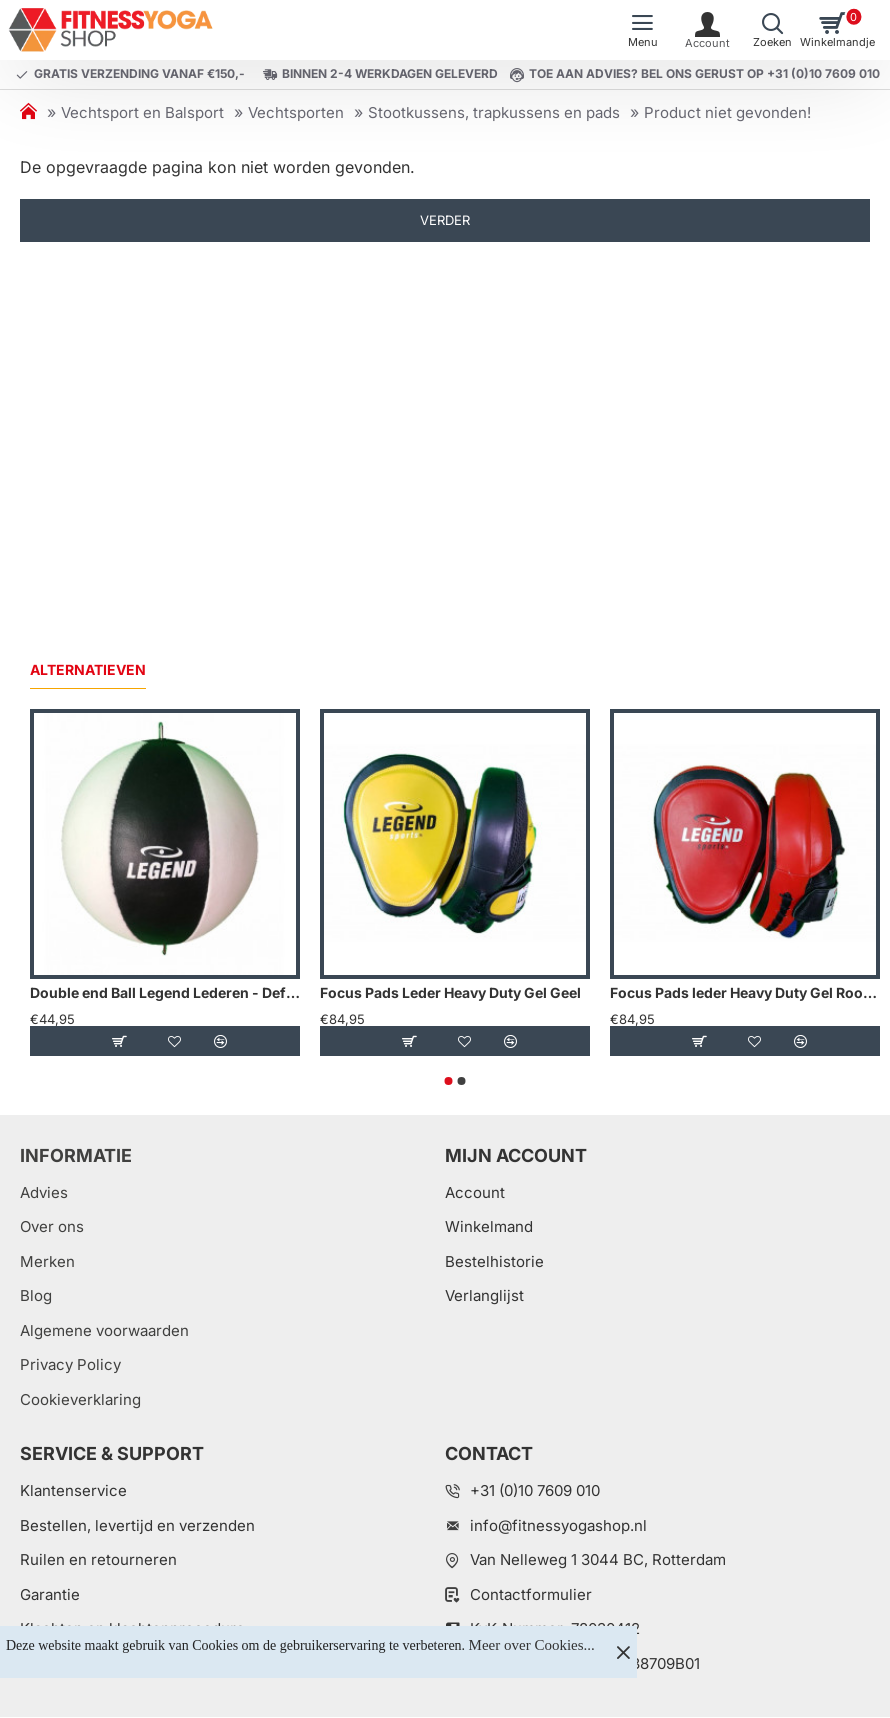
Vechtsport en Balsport (142, 112)
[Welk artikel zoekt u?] (772, 30)
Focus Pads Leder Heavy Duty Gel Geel (450, 992)
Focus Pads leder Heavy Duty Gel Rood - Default (745, 992)
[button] (119, 1041)
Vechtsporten (296, 112)
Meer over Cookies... (532, 1645)
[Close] (623, 1652)
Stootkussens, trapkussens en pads (494, 112)
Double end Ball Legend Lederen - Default (165, 992)
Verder (445, 220)
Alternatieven (88, 669)
